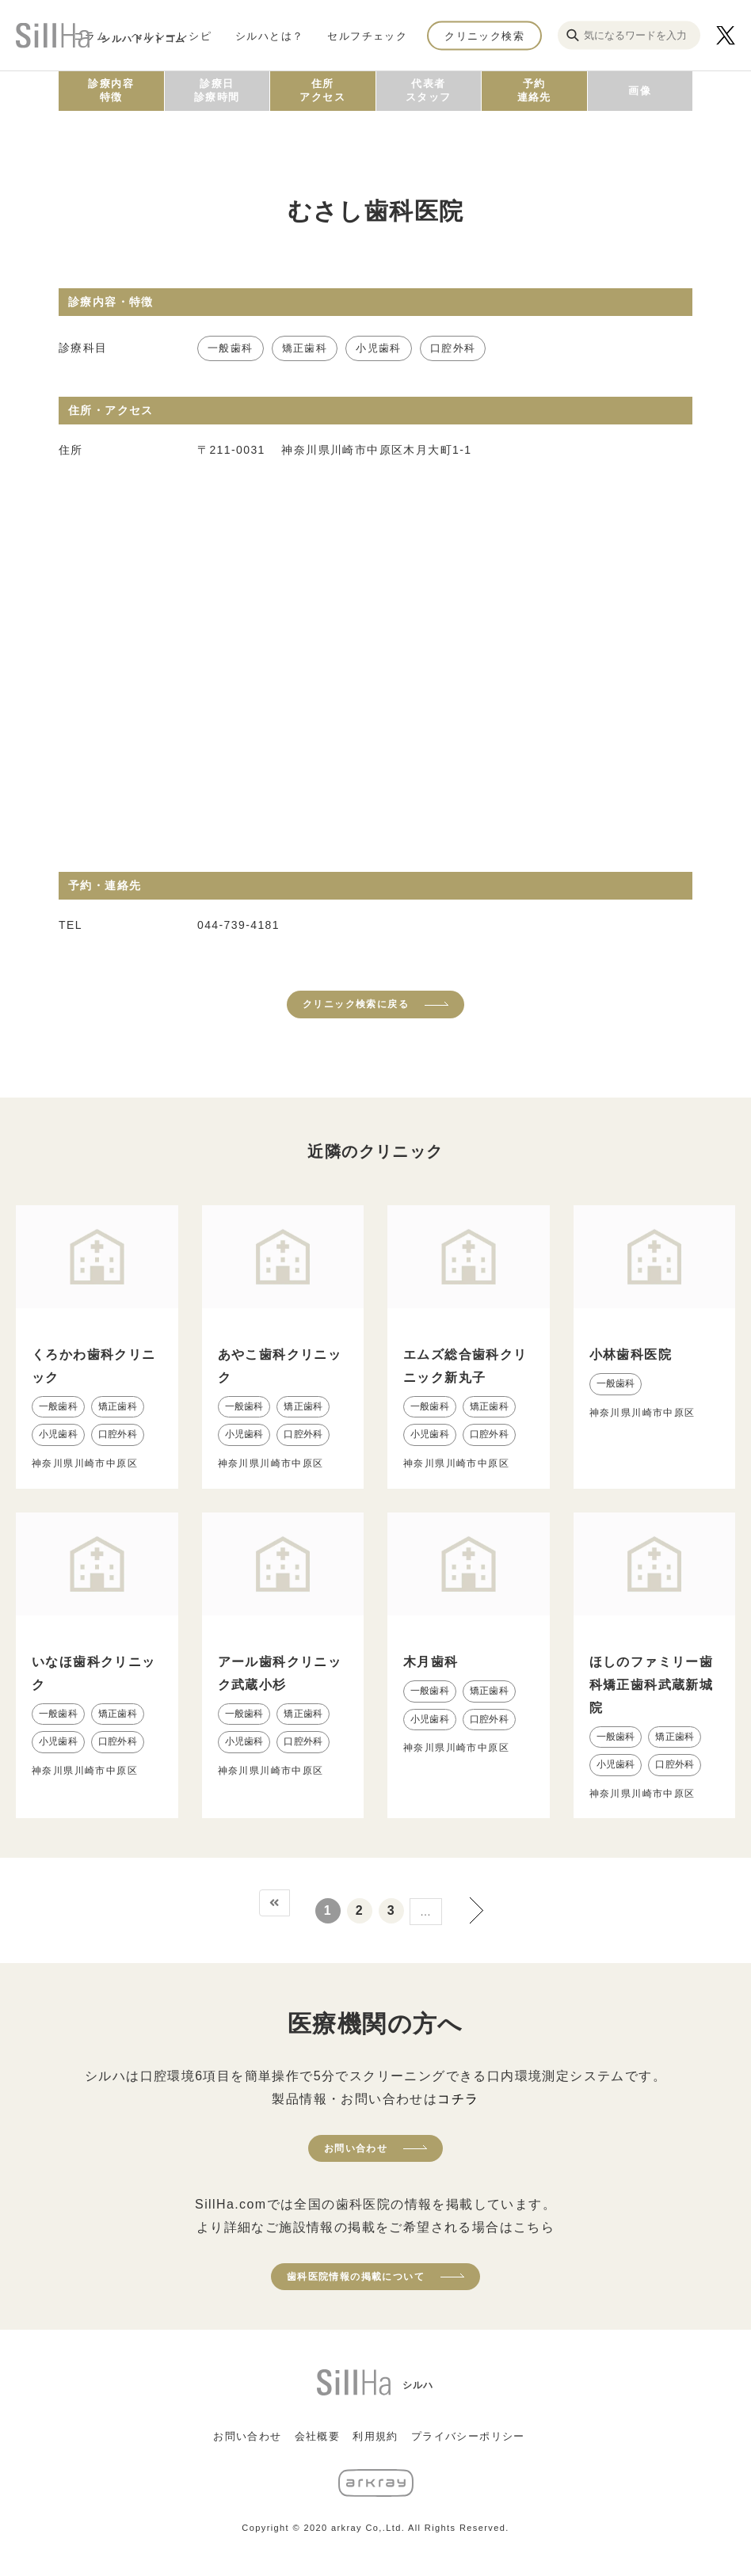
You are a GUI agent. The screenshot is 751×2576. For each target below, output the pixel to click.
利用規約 (375, 2436)
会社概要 (318, 2436)
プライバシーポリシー (468, 2436)
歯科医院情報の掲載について (356, 2276)
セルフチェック (367, 35)
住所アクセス (322, 90)
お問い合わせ (355, 2148)
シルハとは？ (269, 35)
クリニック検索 (484, 35)
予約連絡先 (534, 90)
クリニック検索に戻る (356, 1004)
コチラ (457, 2099)
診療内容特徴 (111, 90)
